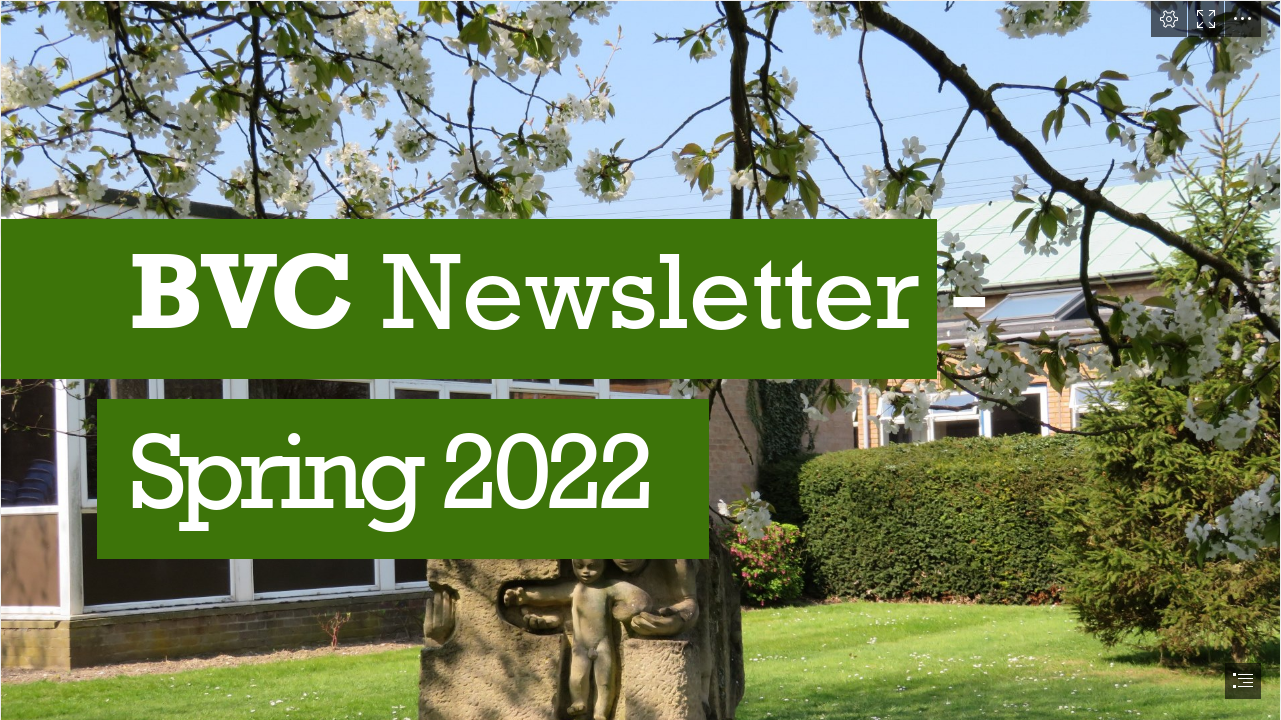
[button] (1169, 19)
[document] (640, 360)
